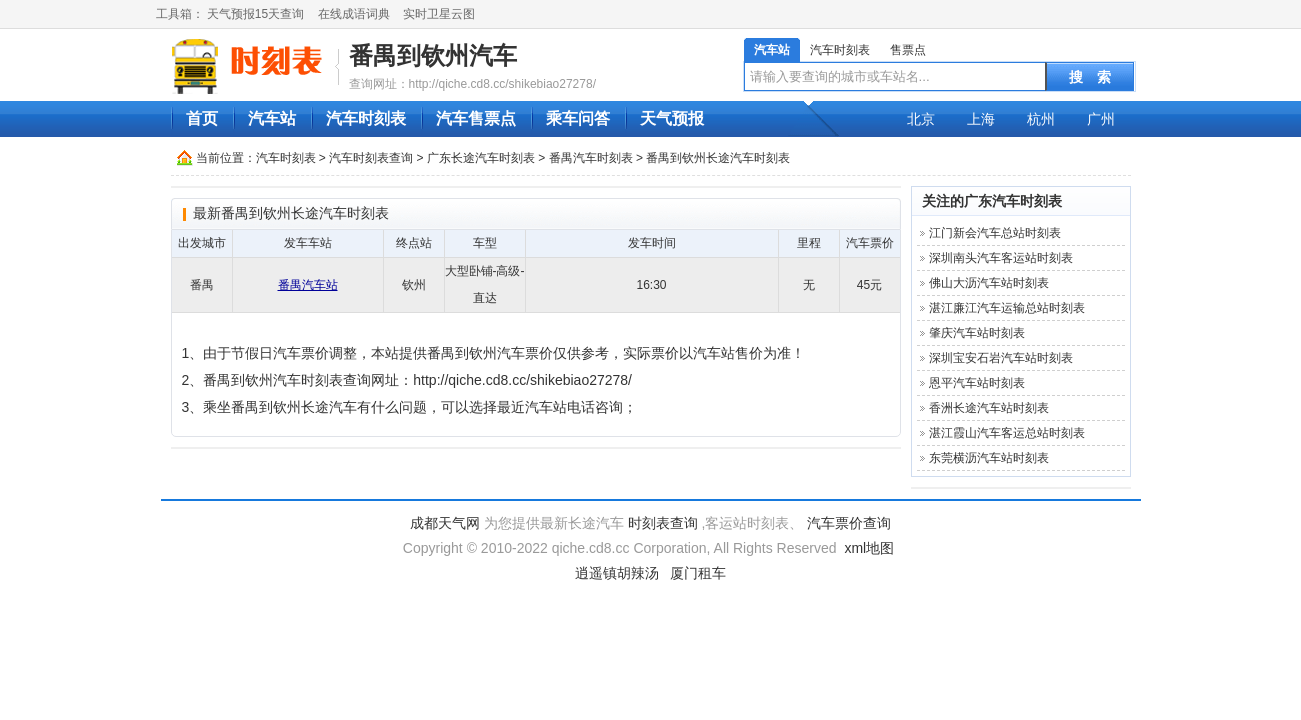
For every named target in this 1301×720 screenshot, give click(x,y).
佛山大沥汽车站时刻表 (989, 283)
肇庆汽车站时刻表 (977, 333)
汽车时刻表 (840, 50)
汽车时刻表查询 (371, 158)
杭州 (1041, 119)
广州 (1101, 119)
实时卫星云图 (439, 14)
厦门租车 (698, 573)
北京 (921, 119)
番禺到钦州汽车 (433, 55)
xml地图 (869, 548)
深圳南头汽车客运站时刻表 (1001, 258)
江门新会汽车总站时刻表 (995, 233)
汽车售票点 (476, 118)
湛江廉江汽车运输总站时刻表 (1007, 308)
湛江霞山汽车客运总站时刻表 (1007, 433)
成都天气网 (445, 523)
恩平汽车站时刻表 (977, 383)
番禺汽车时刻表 (591, 158)
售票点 (908, 50)
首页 (202, 118)
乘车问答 (578, 118)
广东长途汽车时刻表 (481, 158)
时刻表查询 (663, 523)
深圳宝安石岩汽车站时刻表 (1001, 358)
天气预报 (672, 118)
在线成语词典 (354, 14)
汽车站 (772, 50)
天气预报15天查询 (255, 14)
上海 (981, 119)
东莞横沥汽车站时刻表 (989, 458)
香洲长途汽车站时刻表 (989, 408)
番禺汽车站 (308, 285)
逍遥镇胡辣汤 (617, 573)
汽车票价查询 (849, 523)
